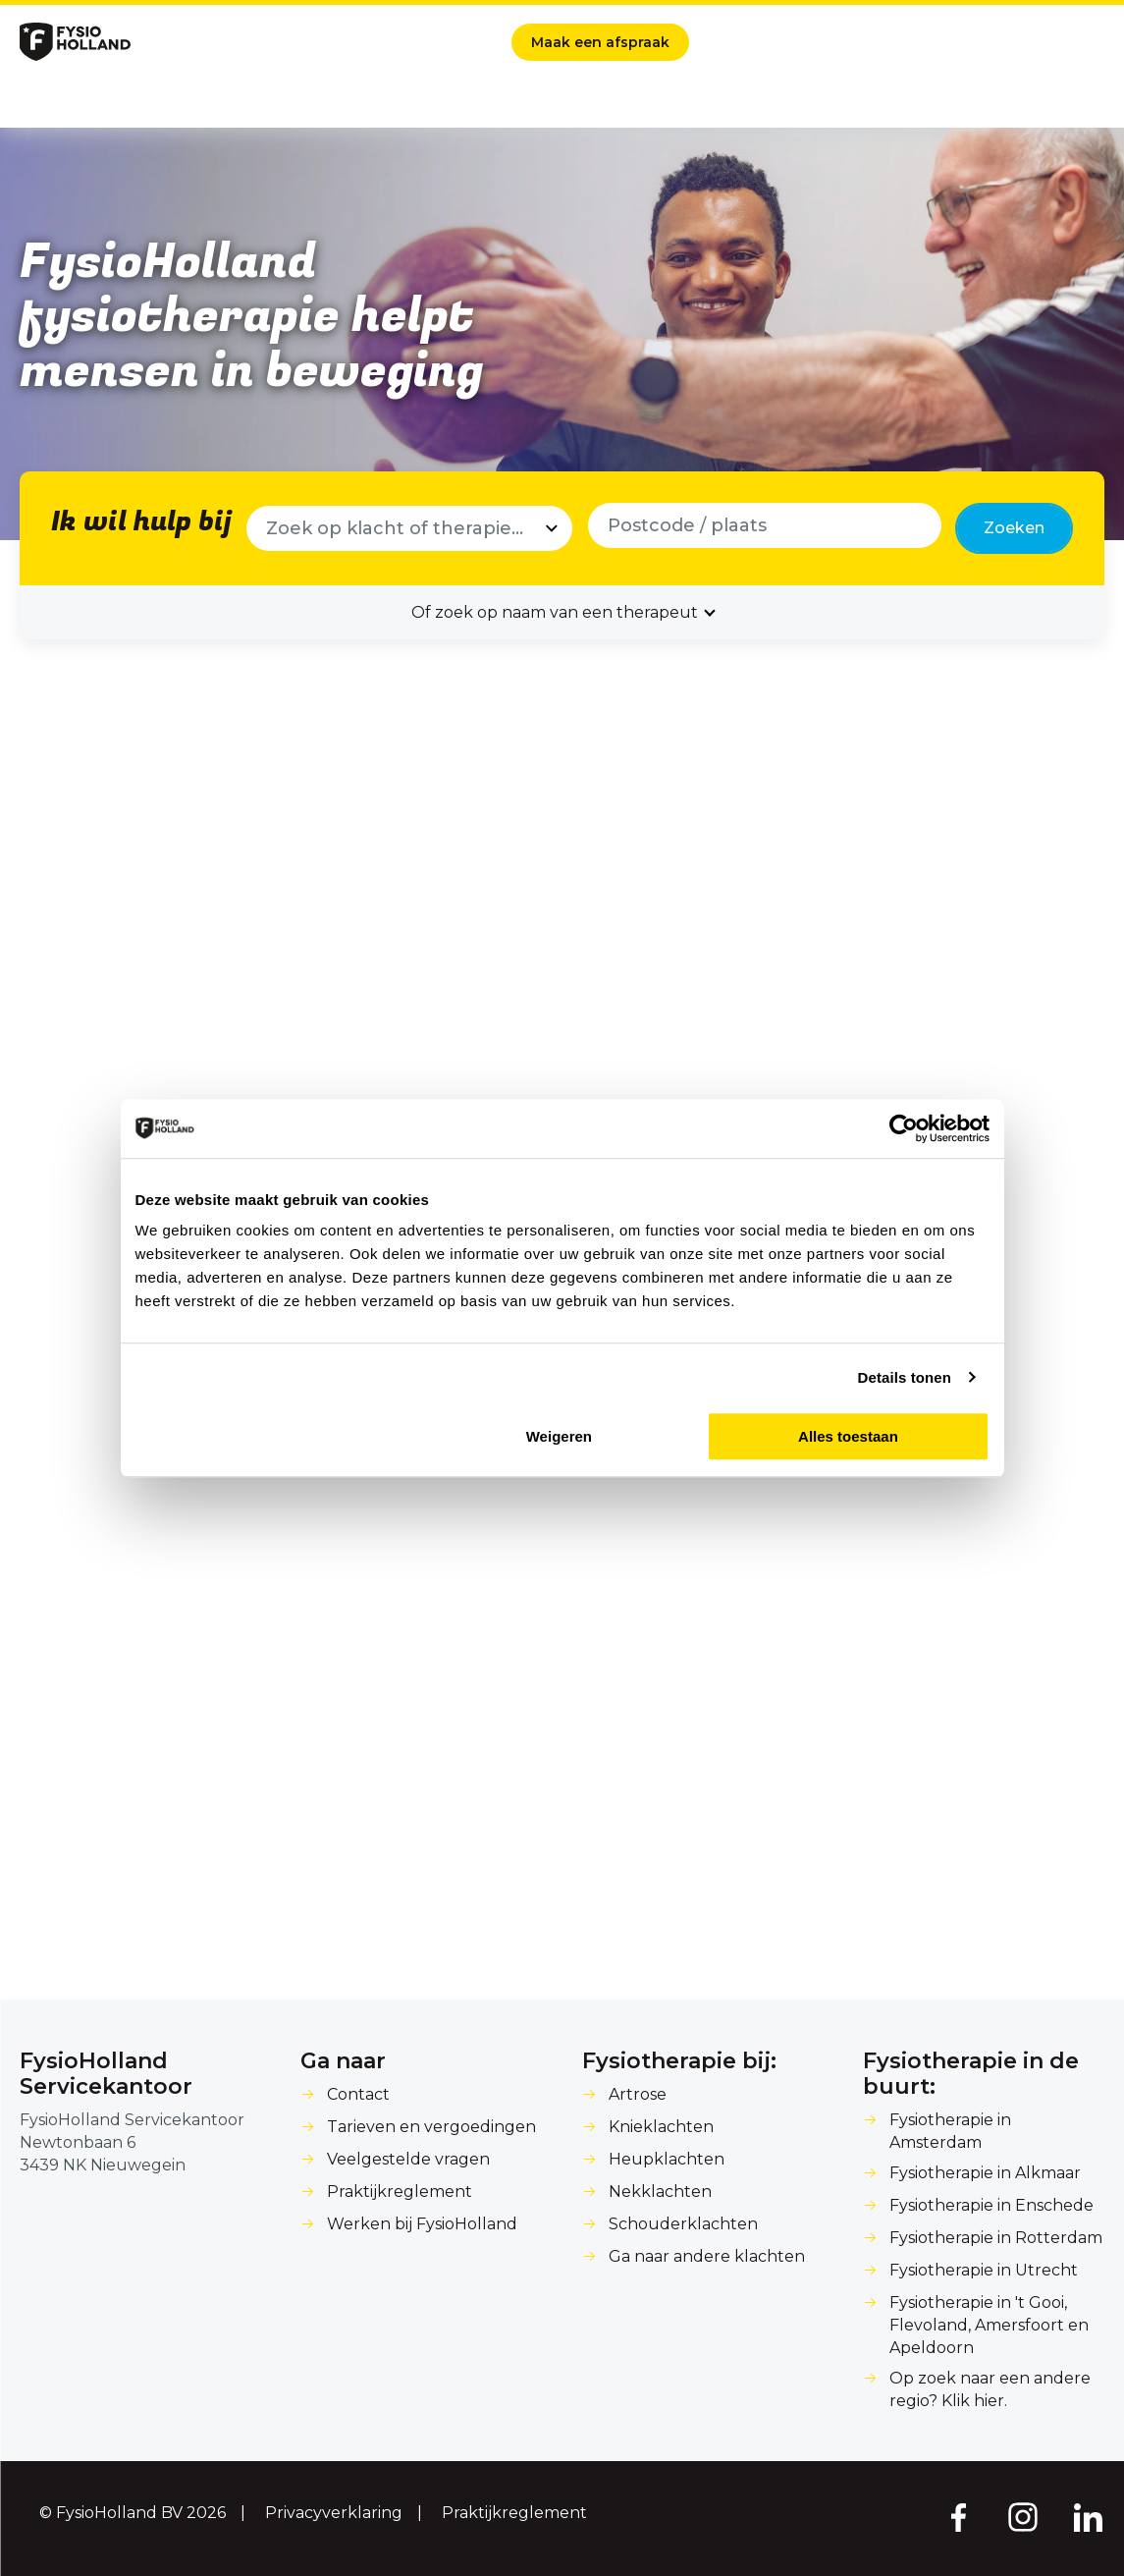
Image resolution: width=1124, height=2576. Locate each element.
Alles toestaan (848, 1436)
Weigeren (559, 1436)
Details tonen (904, 1377)
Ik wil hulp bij (141, 522)
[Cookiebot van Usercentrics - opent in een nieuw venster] (904, 1128)
